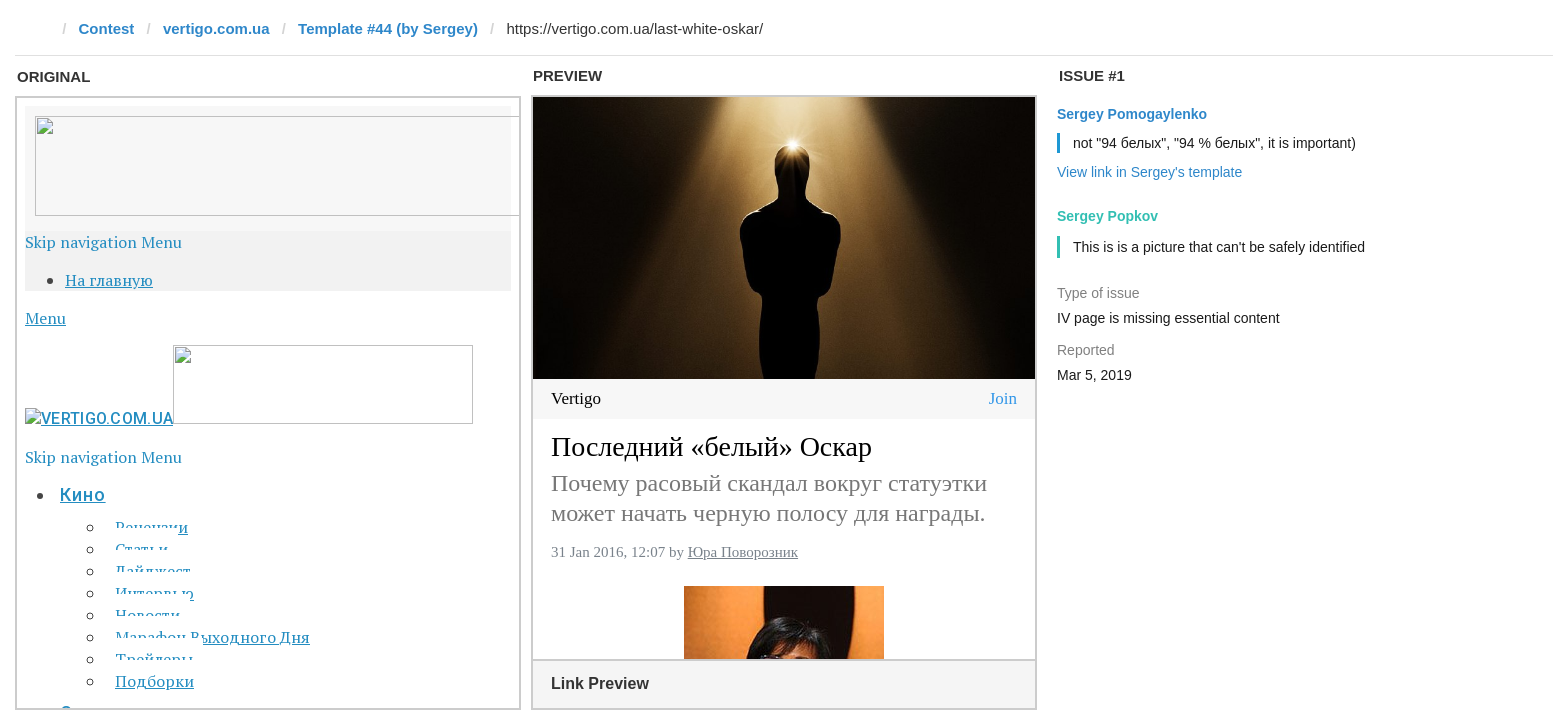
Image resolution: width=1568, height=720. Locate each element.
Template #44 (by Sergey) (388, 28)
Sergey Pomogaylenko (1132, 114)
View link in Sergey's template (1149, 172)
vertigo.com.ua (216, 28)
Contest (107, 28)
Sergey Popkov (1107, 216)
